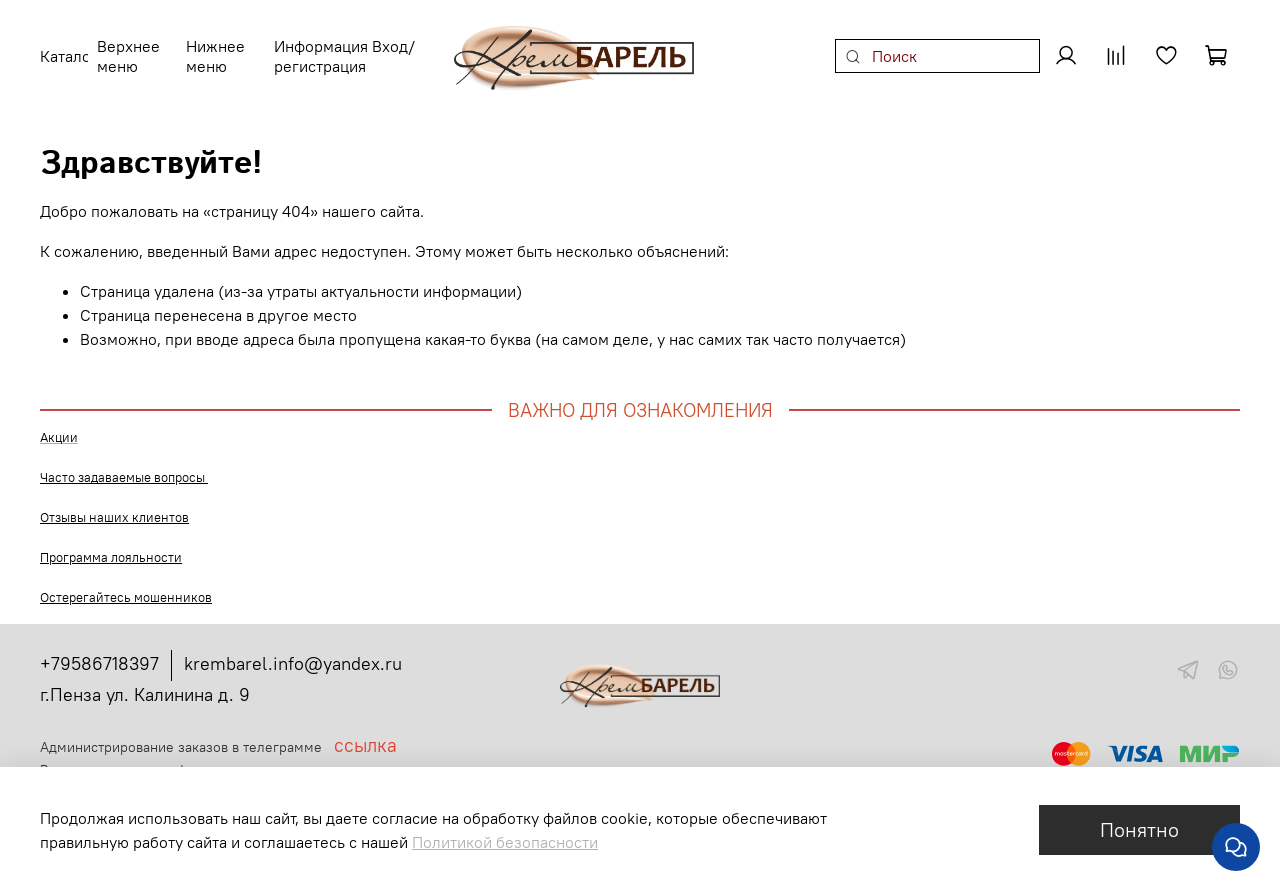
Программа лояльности (111, 545)
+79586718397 (99, 651)
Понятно (1139, 829)
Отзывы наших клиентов (114, 505)
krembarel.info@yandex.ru (293, 651)
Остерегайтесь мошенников (126, 585)
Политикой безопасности (505, 842)
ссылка (365, 732)
